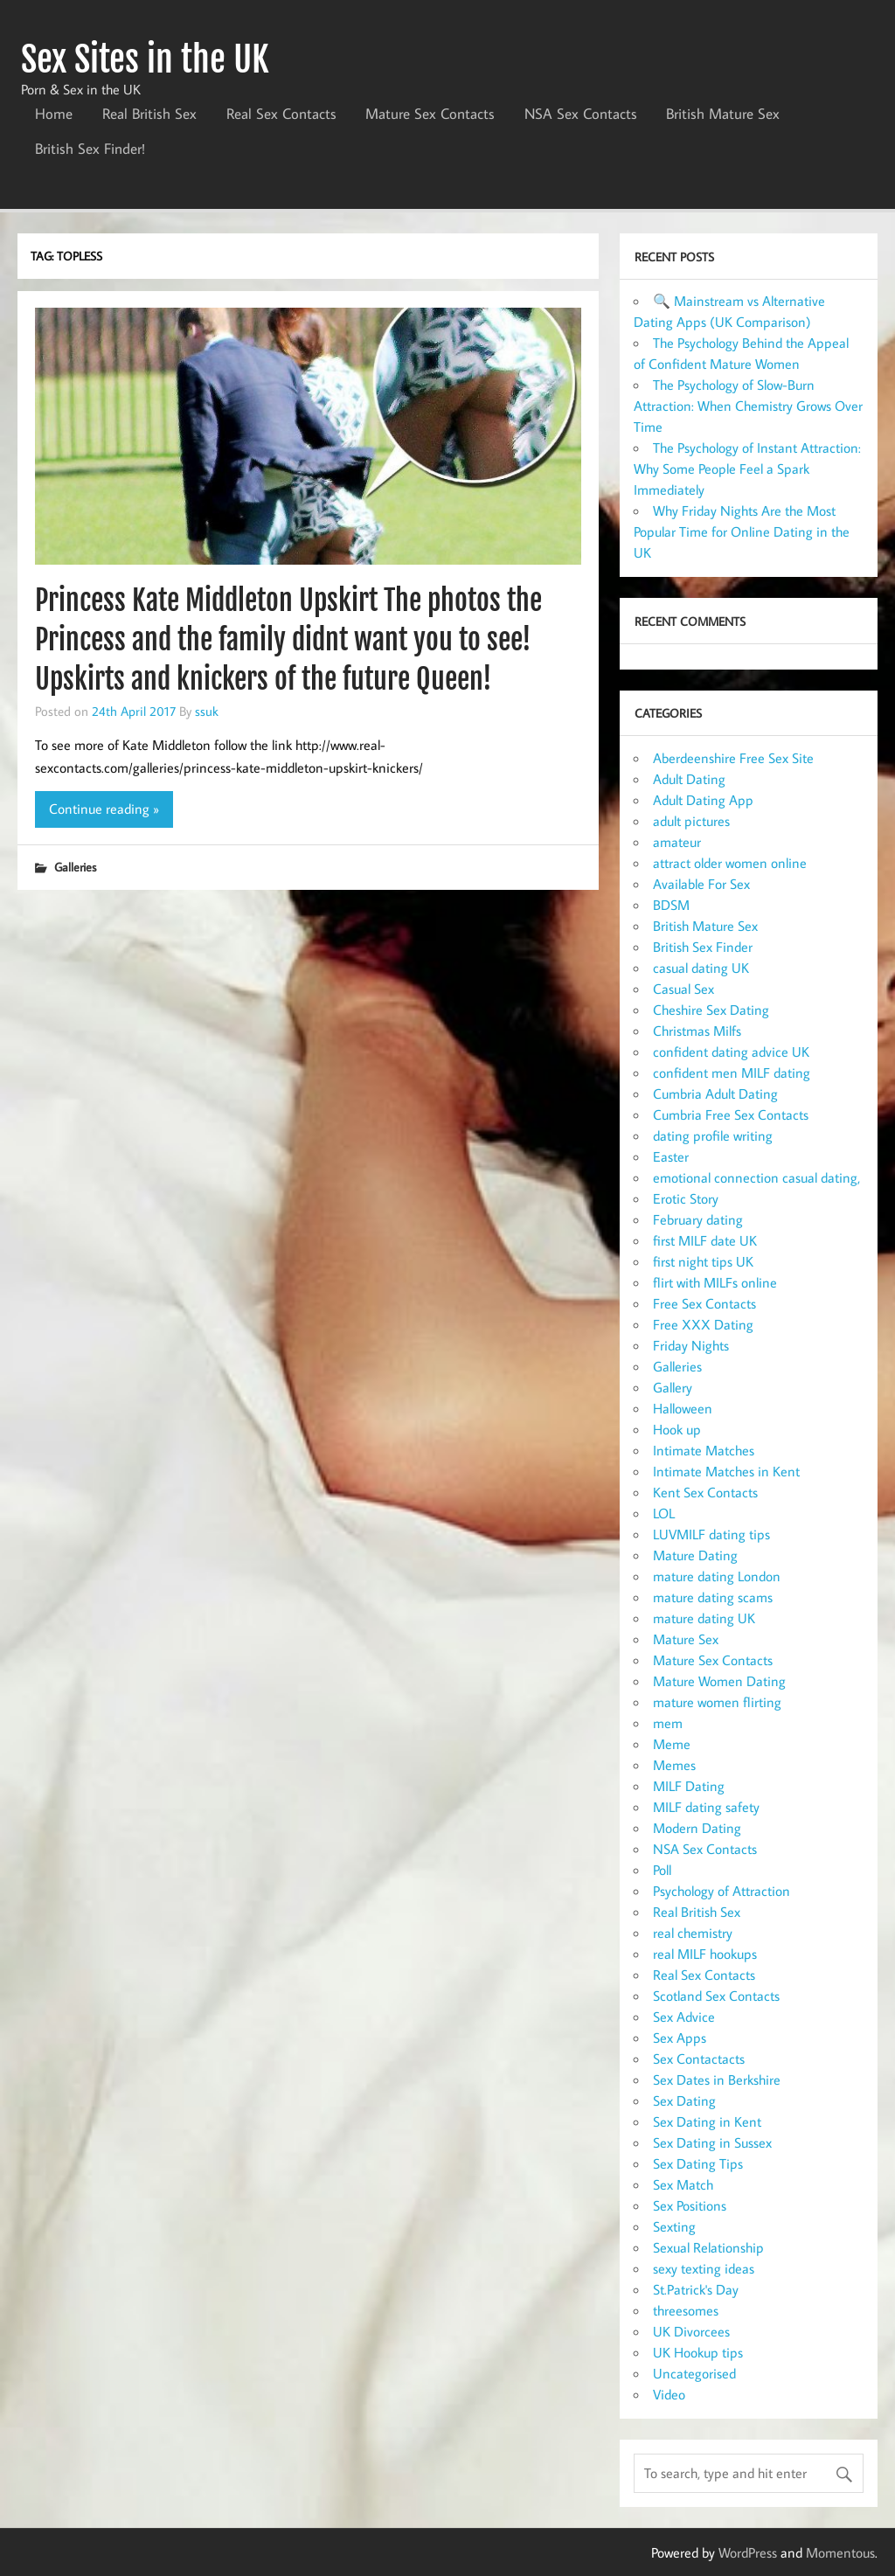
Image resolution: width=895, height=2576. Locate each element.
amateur (677, 842)
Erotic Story (685, 1198)
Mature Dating (695, 1555)
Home (54, 113)
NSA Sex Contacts (580, 113)
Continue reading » (104, 808)
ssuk (207, 710)
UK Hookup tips (698, 2352)
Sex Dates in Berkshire (717, 2079)
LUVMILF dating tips (711, 1534)
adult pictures (691, 821)
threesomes (685, 2310)
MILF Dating (689, 1786)
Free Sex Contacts (704, 1303)
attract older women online (730, 862)
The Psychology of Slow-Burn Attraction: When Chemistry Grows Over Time (748, 405)
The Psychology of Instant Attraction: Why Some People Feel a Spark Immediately (747, 468)
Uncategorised (694, 2373)
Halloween (682, 1408)
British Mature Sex (723, 113)
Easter (671, 1156)
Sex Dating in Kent (707, 2121)
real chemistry (692, 1932)
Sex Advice (684, 2016)
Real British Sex (149, 113)
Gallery (672, 1387)
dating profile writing (713, 1135)
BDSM (671, 904)
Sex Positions (689, 2205)
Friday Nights (691, 1345)
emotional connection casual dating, (756, 1177)
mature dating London (717, 1576)
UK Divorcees (691, 2331)
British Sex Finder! (90, 148)
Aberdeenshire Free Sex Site (733, 758)
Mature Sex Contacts (430, 113)
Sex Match (683, 2184)
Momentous (840, 2552)
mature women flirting (717, 1702)
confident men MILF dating (731, 1072)
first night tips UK (703, 1261)
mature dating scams (713, 1597)
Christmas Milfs (697, 1030)
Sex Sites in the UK (145, 59)
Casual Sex (683, 988)
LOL (664, 1513)
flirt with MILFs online (715, 1282)
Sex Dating (684, 2100)
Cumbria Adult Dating (715, 1093)
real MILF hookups (705, 1953)
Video (669, 2394)
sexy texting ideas (703, 2268)
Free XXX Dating (703, 1324)
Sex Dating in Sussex (712, 2142)
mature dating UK (704, 1618)
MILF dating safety (706, 1807)
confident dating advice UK (731, 1051)
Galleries (75, 866)
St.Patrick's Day (696, 2289)
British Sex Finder (703, 946)
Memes (674, 1765)
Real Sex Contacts (281, 113)
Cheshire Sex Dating (711, 1009)
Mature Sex (685, 1639)
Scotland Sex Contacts (716, 1995)
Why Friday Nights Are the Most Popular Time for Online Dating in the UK (742, 531)
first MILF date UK (705, 1240)
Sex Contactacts (699, 2058)
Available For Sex (701, 883)
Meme (671, 1744)
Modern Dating (697, 1828)
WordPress (747, 2552)
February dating (698, 1219)
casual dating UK (701, 967)
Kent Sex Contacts (705, 1492)
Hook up (677, 1429)
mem (668, 1723)
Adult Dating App (703, 800)
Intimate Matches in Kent (726, 1471)
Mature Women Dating (719, 1681)
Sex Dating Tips (698, 2163)
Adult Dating (689, 779)
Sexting (674, 2226)
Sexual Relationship (708, 2247)
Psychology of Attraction (721, 1890)
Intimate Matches (703, 1450)
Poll (662, 1869)
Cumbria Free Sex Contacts (730, 1114)
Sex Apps (679, 2037)
